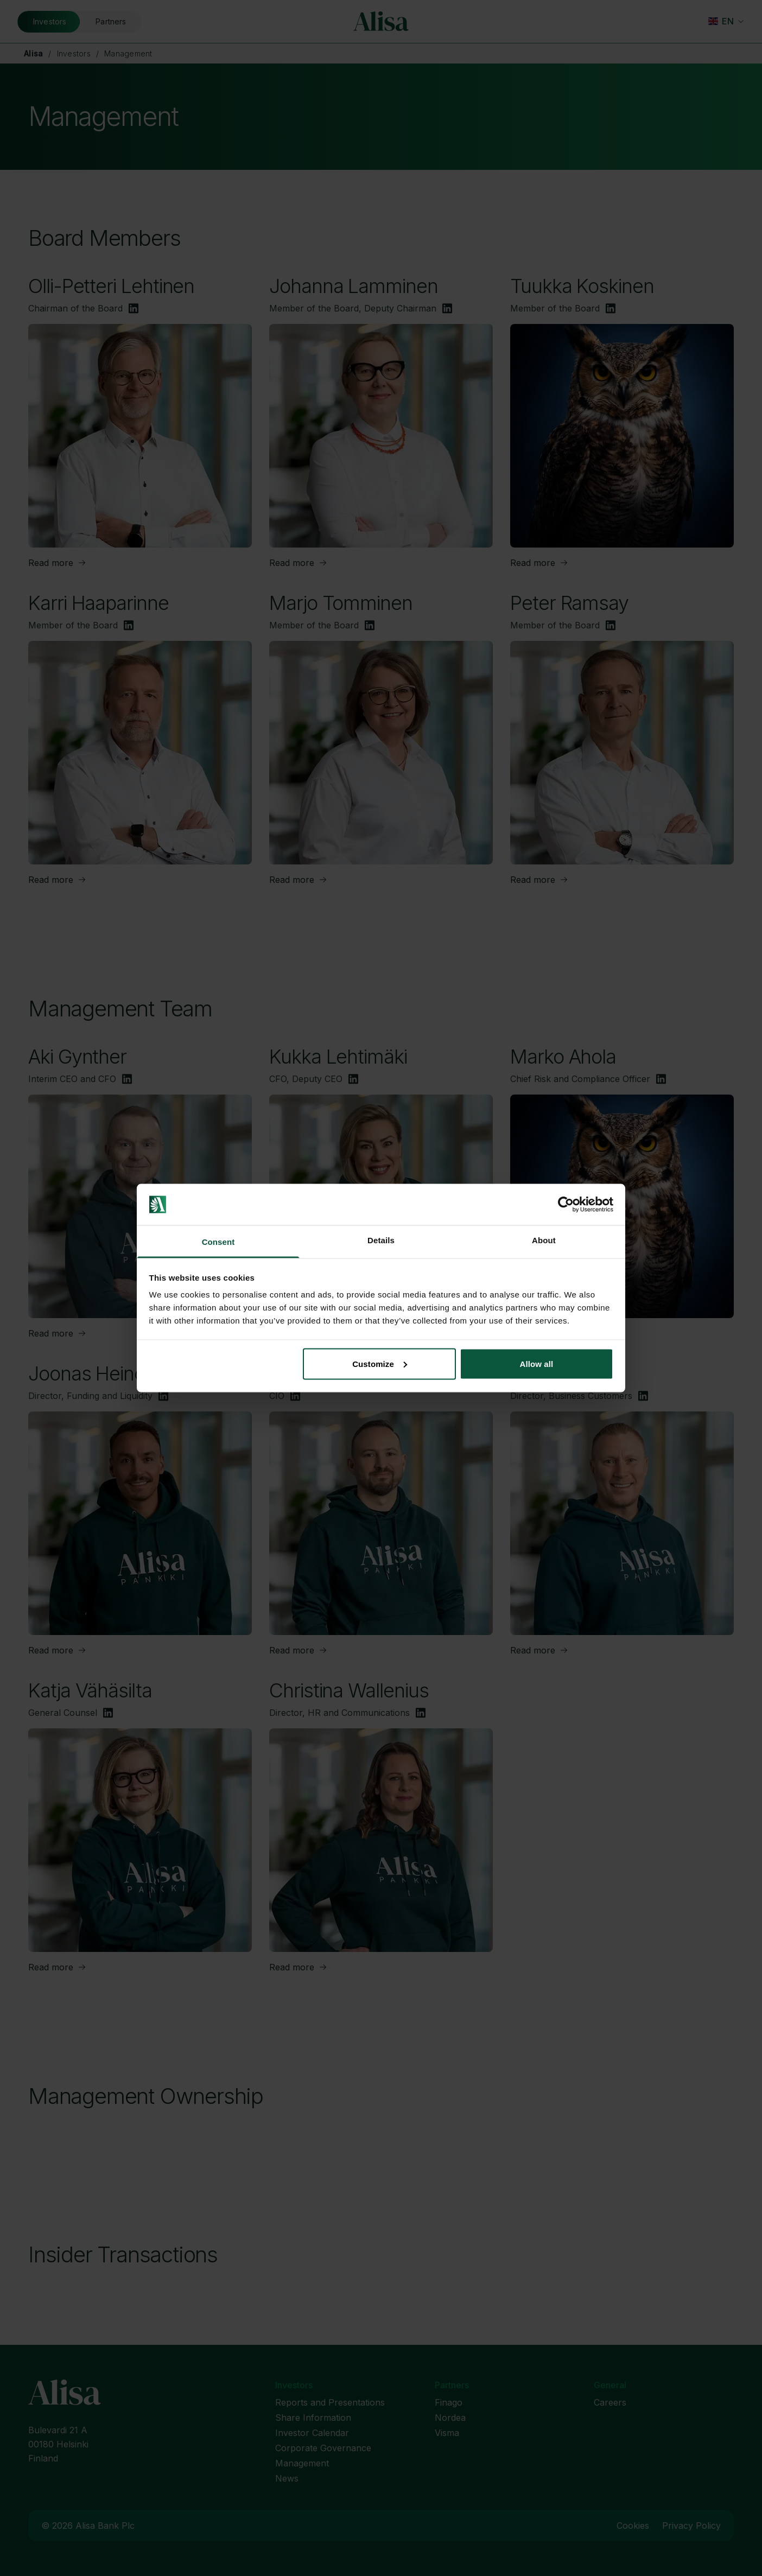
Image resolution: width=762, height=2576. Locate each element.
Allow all (537, 1363)
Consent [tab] (218, 1241)
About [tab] (544, 1240)
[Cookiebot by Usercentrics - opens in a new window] (565, 1205)
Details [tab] (381, 1240)
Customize (379, 1363)
